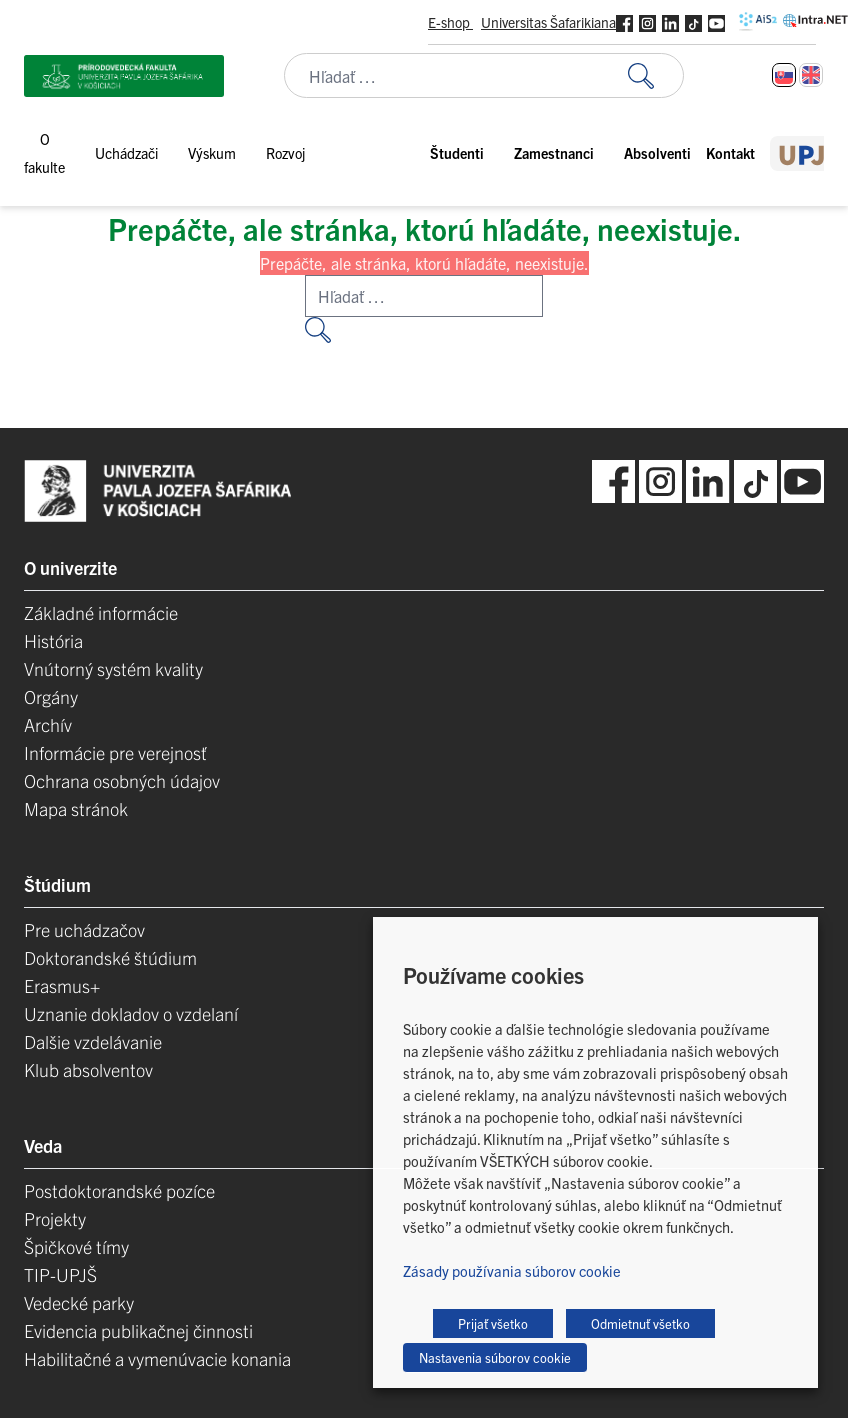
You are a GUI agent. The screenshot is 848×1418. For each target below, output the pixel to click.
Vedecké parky (79, 1302)
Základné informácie (101, 612)
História (53, 640)
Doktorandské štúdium (110, 957)
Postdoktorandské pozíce (119, 1190)
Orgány (51, 696)
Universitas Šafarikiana (548, 22)
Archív (48, 724)
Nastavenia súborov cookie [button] (495, 1357)
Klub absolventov (88, 1069)
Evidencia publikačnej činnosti (138, 1330)
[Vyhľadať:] (656, 75)
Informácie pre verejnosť (115, 752)
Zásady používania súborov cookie (512, 1270)
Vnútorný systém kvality (113, 668)
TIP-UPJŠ (60, 1274)
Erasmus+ (62, 985)
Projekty (55, 1218)
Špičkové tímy (76, 1246)
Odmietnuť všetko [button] (640, 1323)
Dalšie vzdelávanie (93, 1041)
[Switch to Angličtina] (811, 75)
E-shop (450, 22)
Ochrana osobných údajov (122, 780)
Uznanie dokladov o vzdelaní (131, 1013)
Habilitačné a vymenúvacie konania (157, 1358)
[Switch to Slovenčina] (784, 75)
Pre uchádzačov (84, 929)
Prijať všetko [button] (493, 1323)
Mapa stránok (76, 808)
